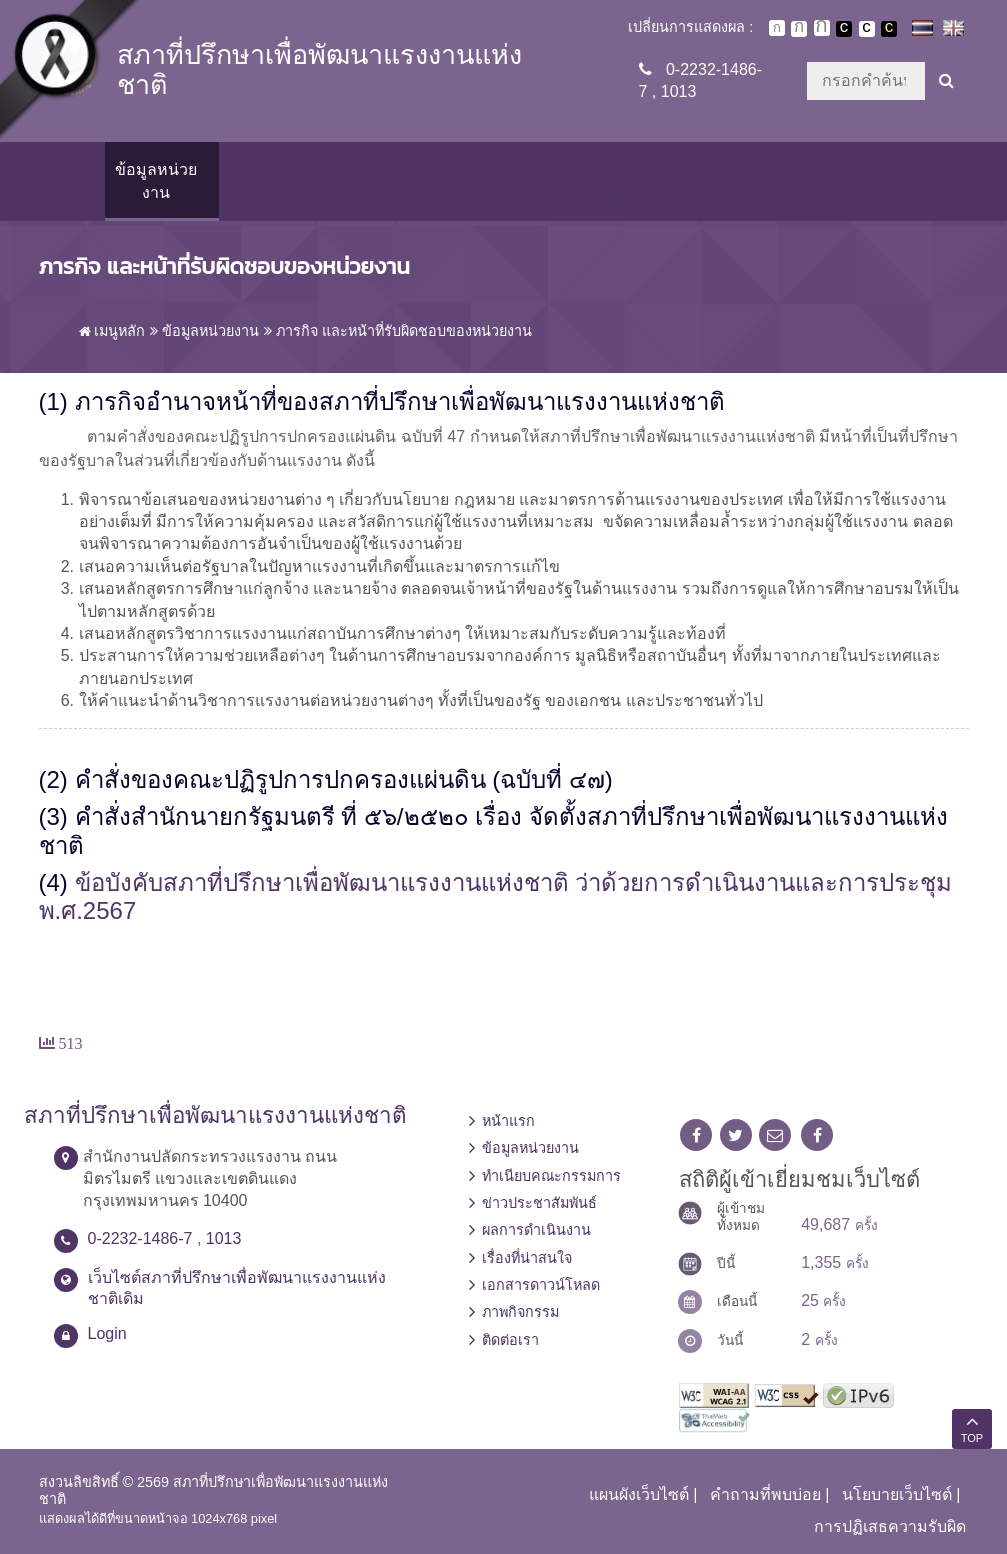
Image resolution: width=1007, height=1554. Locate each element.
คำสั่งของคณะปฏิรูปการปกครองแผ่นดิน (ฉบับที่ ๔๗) (344, 779)
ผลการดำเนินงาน (538, 180)
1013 (679, 91)
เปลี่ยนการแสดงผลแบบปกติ (867, 29)
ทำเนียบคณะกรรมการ (273, 180)
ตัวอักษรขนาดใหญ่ (822, 28)
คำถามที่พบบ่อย (765, 1494)
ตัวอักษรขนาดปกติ (777, 28)
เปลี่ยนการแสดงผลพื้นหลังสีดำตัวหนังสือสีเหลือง (889, 29)
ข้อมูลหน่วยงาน (156, 180)
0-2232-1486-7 (140, 1238)
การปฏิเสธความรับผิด (890, 1526)
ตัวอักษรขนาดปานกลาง (799, 29)
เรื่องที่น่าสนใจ (636, 180)
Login (107, 1333)
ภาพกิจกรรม (853, 180)
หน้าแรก (508, 1121)
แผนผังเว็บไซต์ (639, 1494)
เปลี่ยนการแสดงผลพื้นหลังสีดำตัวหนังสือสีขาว (844, 29)
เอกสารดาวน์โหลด (741, 180)
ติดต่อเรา (932, 180)
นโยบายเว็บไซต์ (897, 1494)
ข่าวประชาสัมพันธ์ (421, 180)
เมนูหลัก (112, 331)
